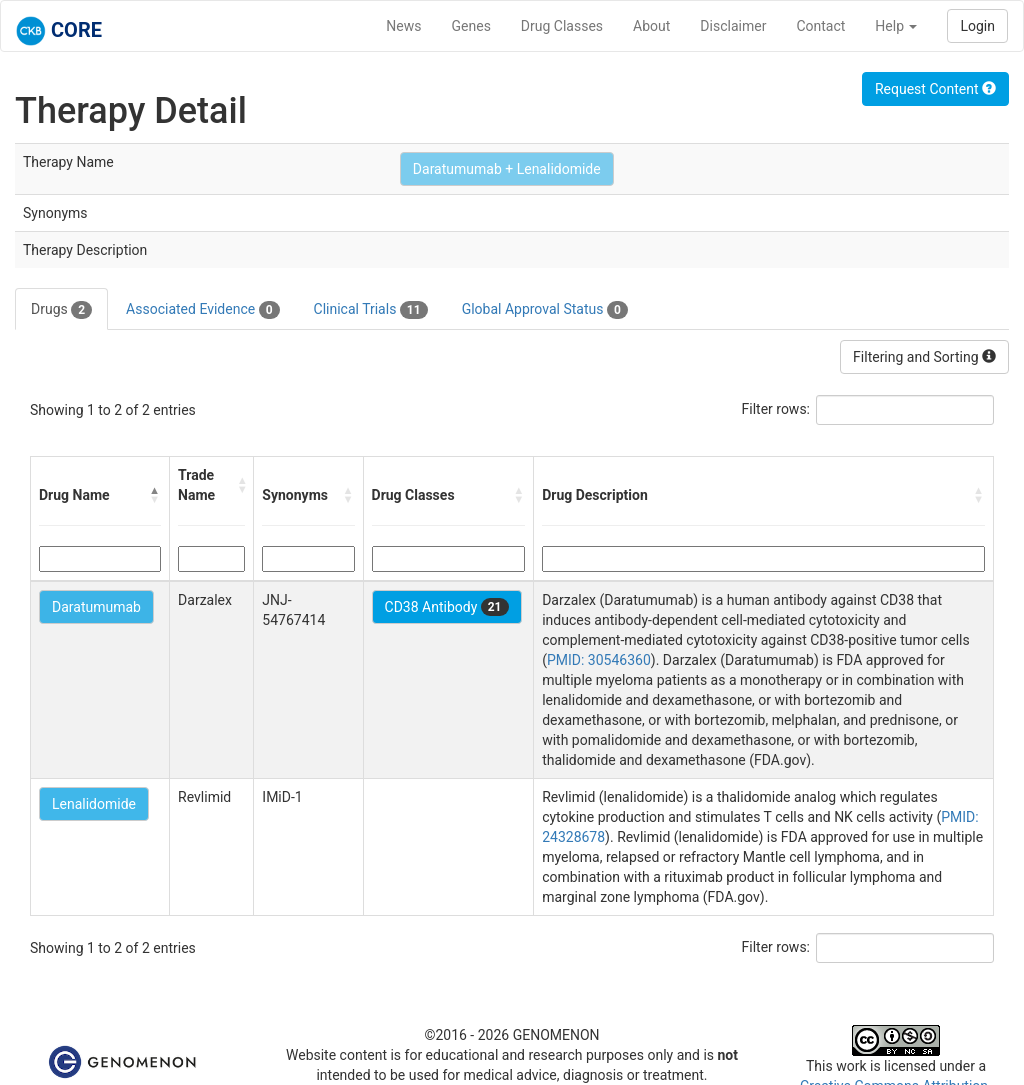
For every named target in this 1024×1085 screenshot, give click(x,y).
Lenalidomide (94, 804)
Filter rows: (776, 409)
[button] (155, 495)
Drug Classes (562, 26)
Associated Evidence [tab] (202, 310)
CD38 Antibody (447, 607)
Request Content (935, 89)
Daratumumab (96, 607)
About (651, 26)
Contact (820, 26)
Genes (471, 26)
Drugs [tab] (61, 310)
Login (977, 26)
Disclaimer (733, 26)
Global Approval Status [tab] (545, 310)
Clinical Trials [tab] (371, 310)
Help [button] (896, 26)
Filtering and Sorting (924, 357)
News (403, 26)
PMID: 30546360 (599, 660)
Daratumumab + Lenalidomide (507, 169)
